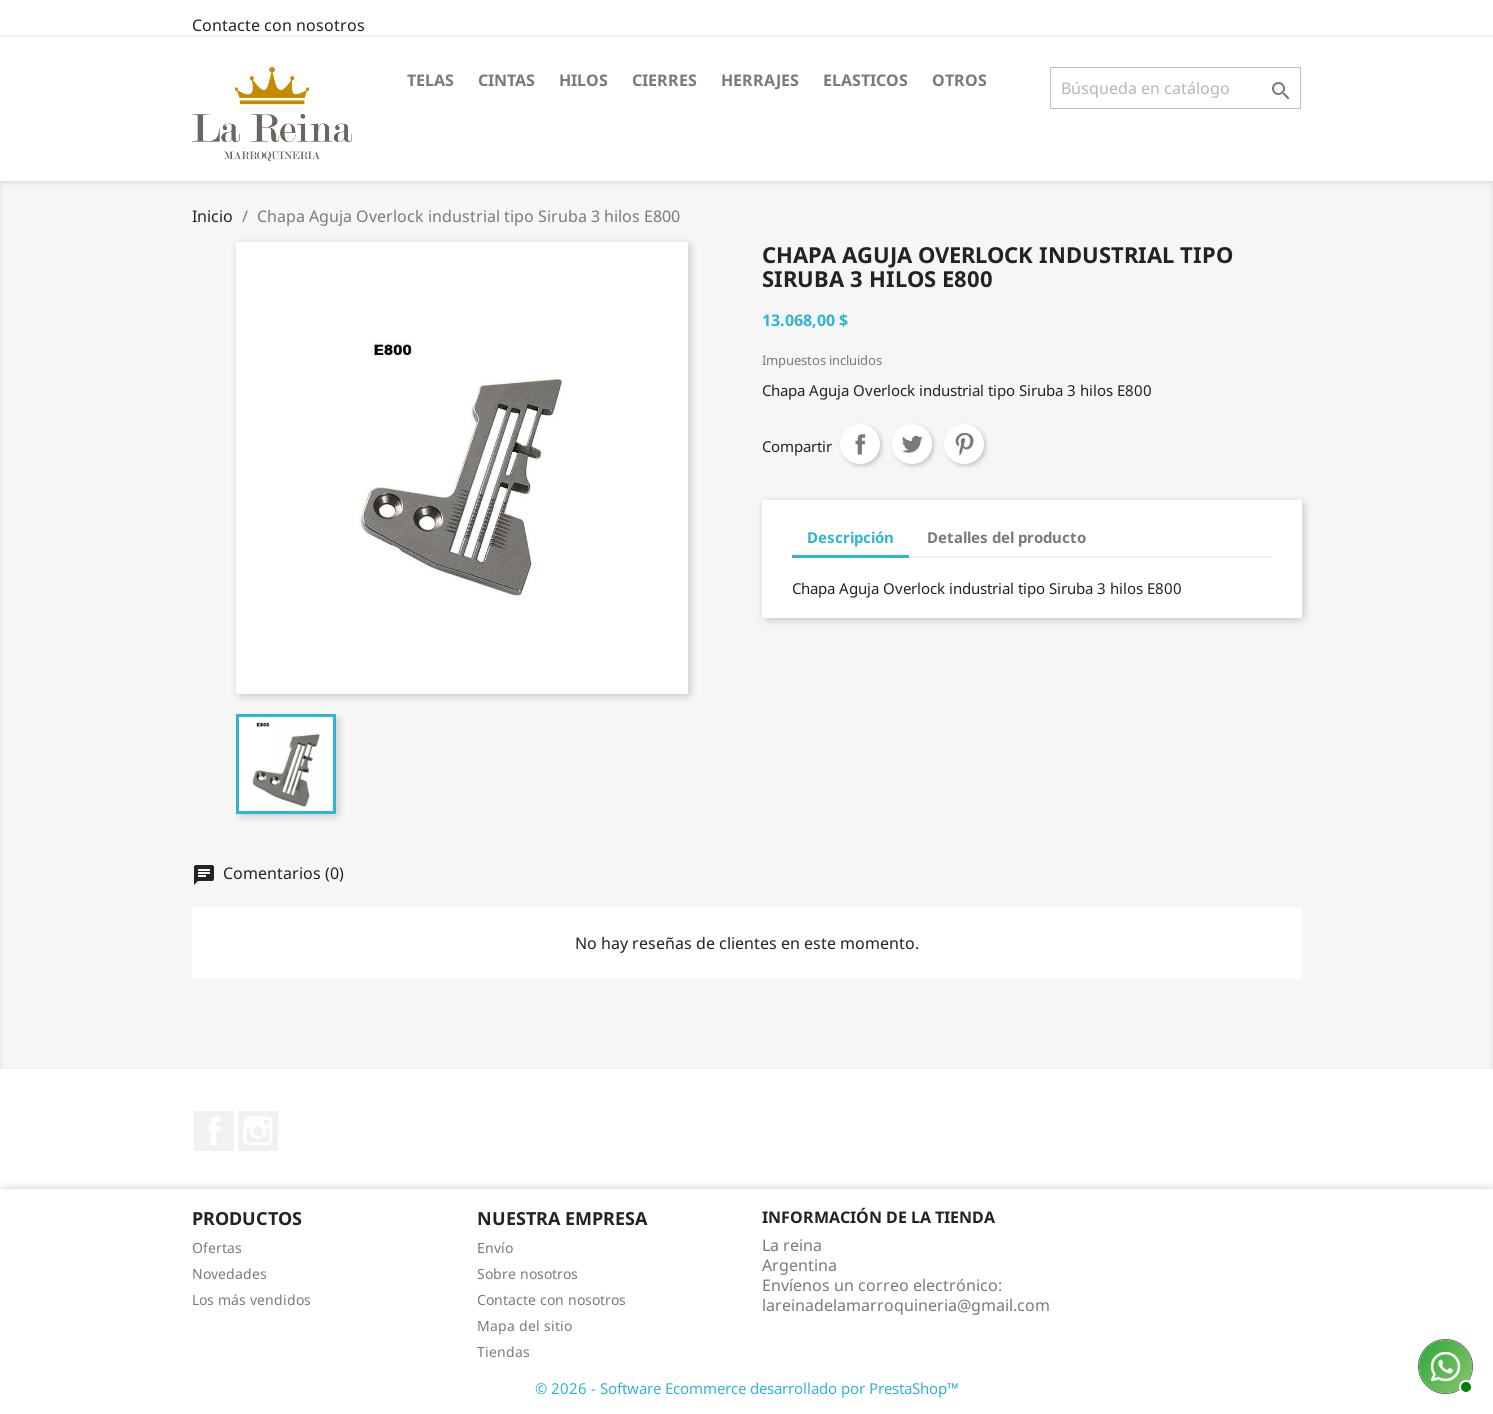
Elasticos (865, 80)
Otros (959, 80)
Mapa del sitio (524, 1325)
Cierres (664, 80)
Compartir (860, 444)
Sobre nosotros (527, 1273)
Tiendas (503, 1351)
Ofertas (217, 1247)
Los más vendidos (251, 1299)
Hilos (583, 80)
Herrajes (760, 80)
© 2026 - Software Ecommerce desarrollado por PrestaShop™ (747, 1388)
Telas (430, 80)
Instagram (258, 1131)
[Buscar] (1175, 88)
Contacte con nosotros (278, 25)
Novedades (229, 1273)
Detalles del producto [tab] (1006, 537)
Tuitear (912, 444)
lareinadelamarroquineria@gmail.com (906, 1305)
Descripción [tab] (850, 537)
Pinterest (964, 444)
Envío (495, 1247)
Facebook (214, 1131)
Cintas (506, 80)
